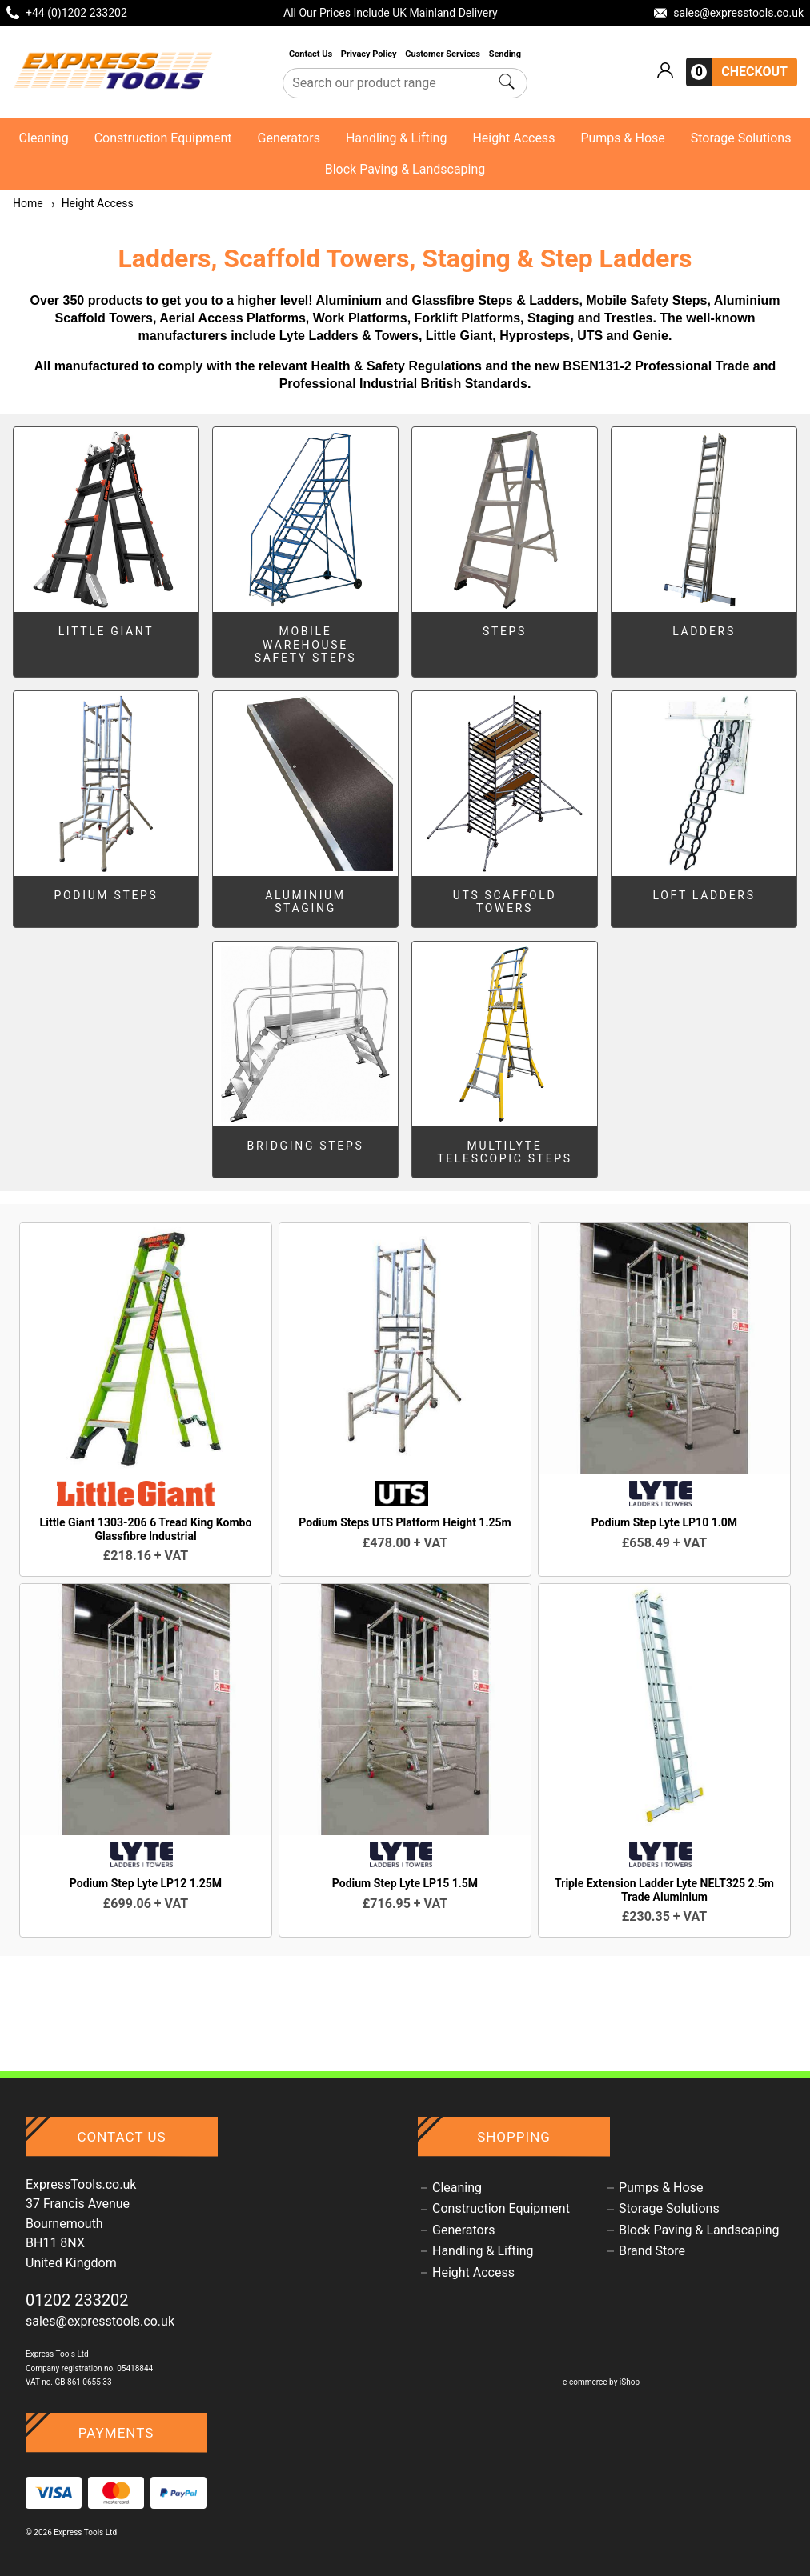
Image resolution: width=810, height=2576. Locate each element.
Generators (289, 138)
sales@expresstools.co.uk (100, 2321)
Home (28, 203)
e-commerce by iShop (601, 2382)
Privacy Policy (370, 54)
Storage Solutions (741, 138)
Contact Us (312, 54)
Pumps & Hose (622, 138)
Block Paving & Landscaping (405, 169)
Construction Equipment (163, 138)
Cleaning (44, 138)
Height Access (513, 138)
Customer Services (443, 54)
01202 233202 (77, 2300)
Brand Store (652, 2251)
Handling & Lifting (396, 138)
